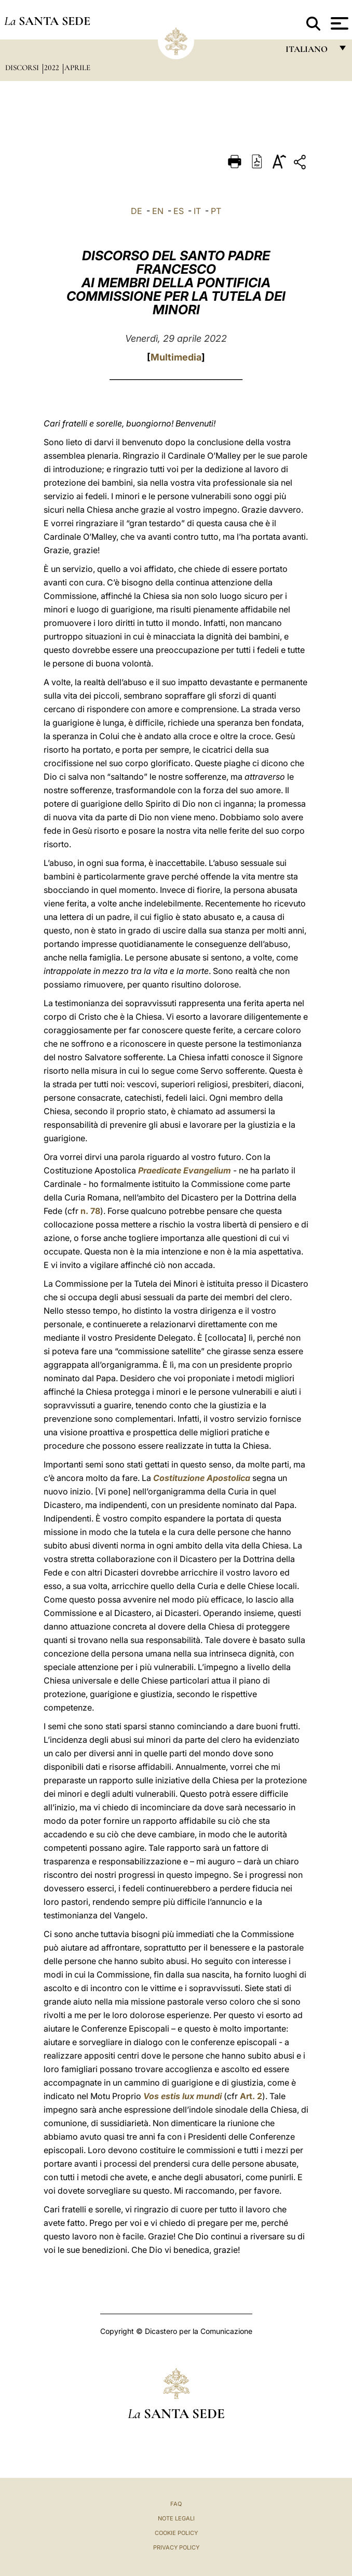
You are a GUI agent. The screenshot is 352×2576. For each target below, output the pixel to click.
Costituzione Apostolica (201, 1478)
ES (178, 211)
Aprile (77, 67)
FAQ (176, 2503)
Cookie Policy (176, 2533)
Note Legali (176, 2518)
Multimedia (176, 357)
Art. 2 (251, 2096)
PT (216, 211)
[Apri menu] (338, 23)
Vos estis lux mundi (182, 2096)
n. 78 (90, 1211)
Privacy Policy (176, 2547)
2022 (52, 67)
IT (197, 211)
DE (136, 211)
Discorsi (23, 67)
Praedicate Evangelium (184, 1170)
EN (158, 211)
